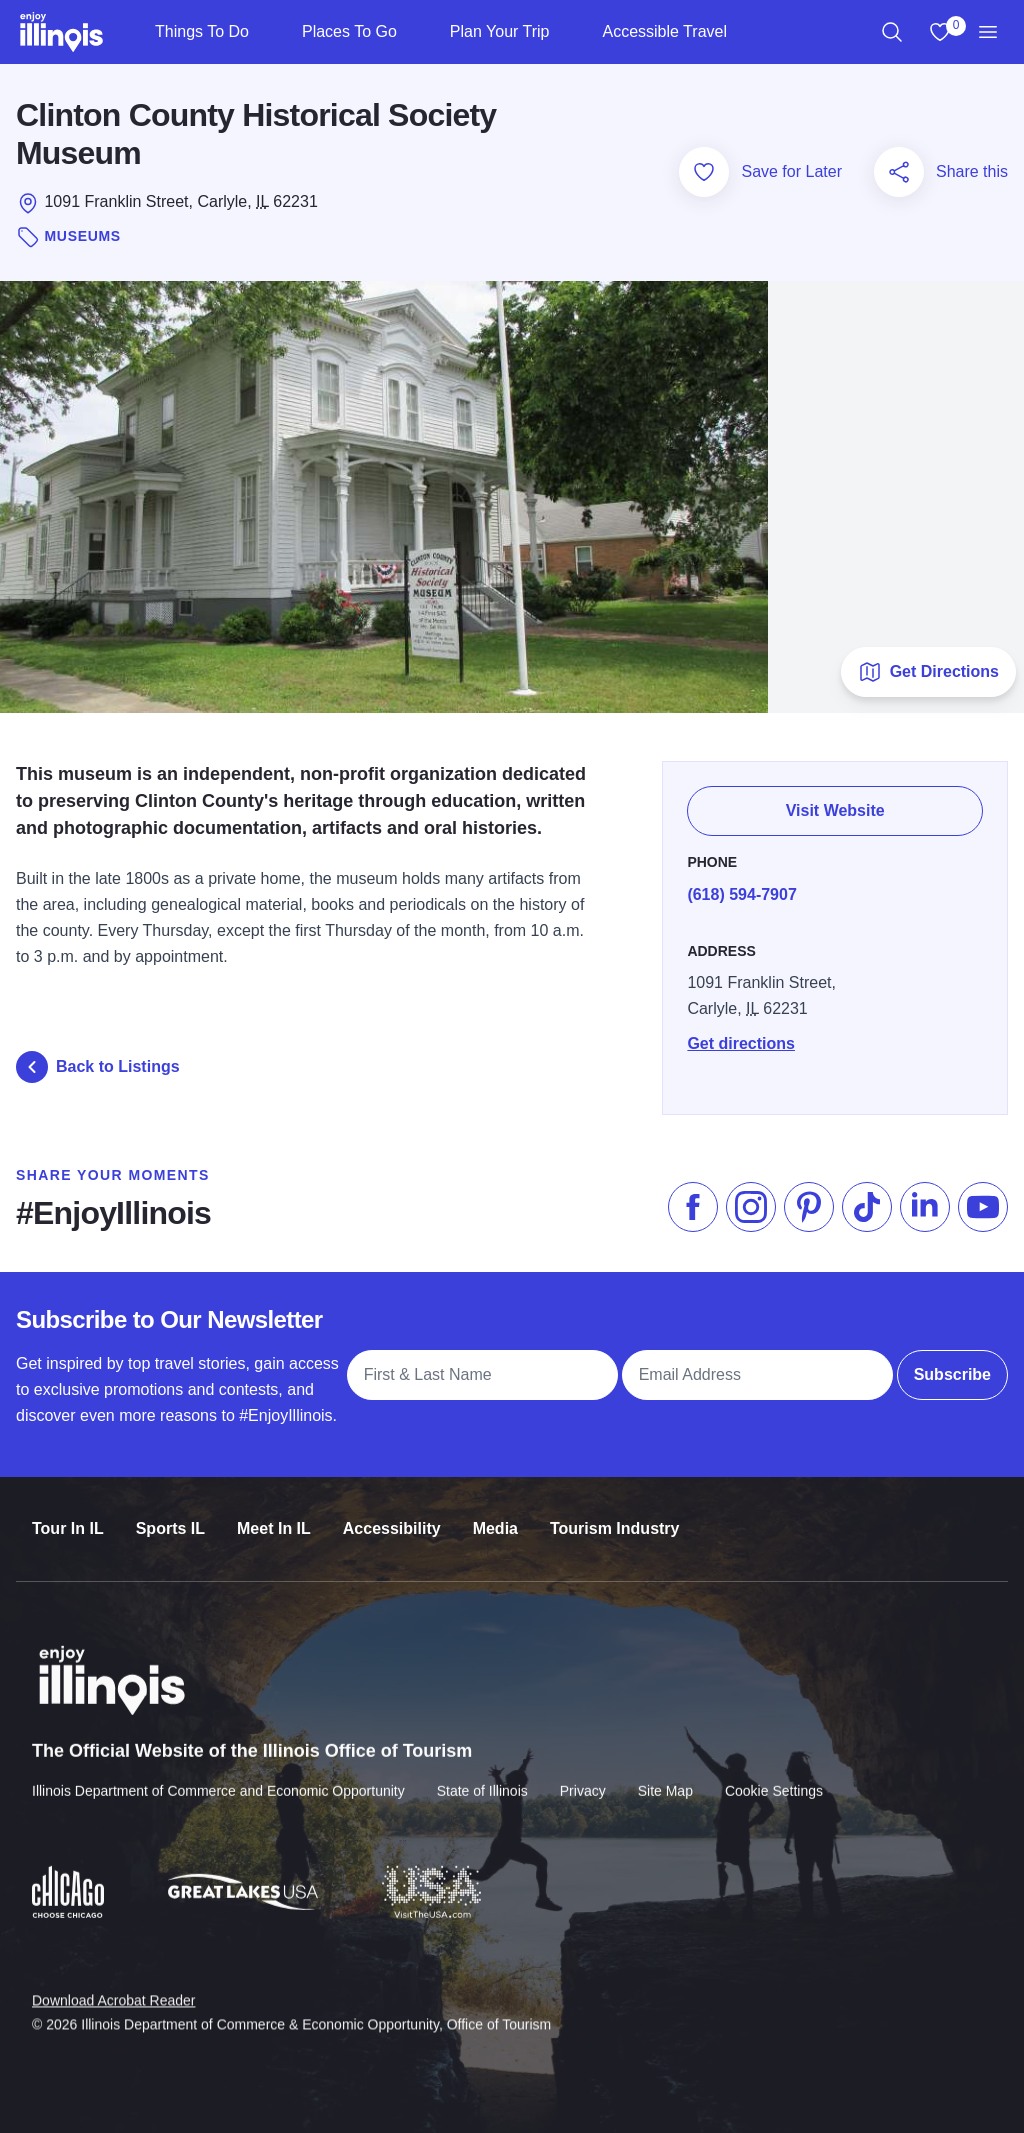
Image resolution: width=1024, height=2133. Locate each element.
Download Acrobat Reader (113, 1984)
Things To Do (202, 31)
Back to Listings (98, 1067)
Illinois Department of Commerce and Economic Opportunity (218, 1777)
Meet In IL (274, 1516)
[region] (892, 32)
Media (495, 1516)
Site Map (665, 1777)
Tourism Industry (615, 1516)
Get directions (741, 1043)
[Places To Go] (413, 32)
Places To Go (349, 31)
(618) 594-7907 (741, 894)
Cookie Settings (774, 1777)
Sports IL (170, 1516)
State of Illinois (482, 1777)
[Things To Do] (265, 32)
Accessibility (392, 1516)
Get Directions (928, 672)
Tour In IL (68, 1516)
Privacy (583, 1777)
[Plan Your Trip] (565, 32)
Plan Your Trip (500, 31)
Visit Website (835, 810)
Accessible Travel (664, 31)
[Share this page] (899, 172)
